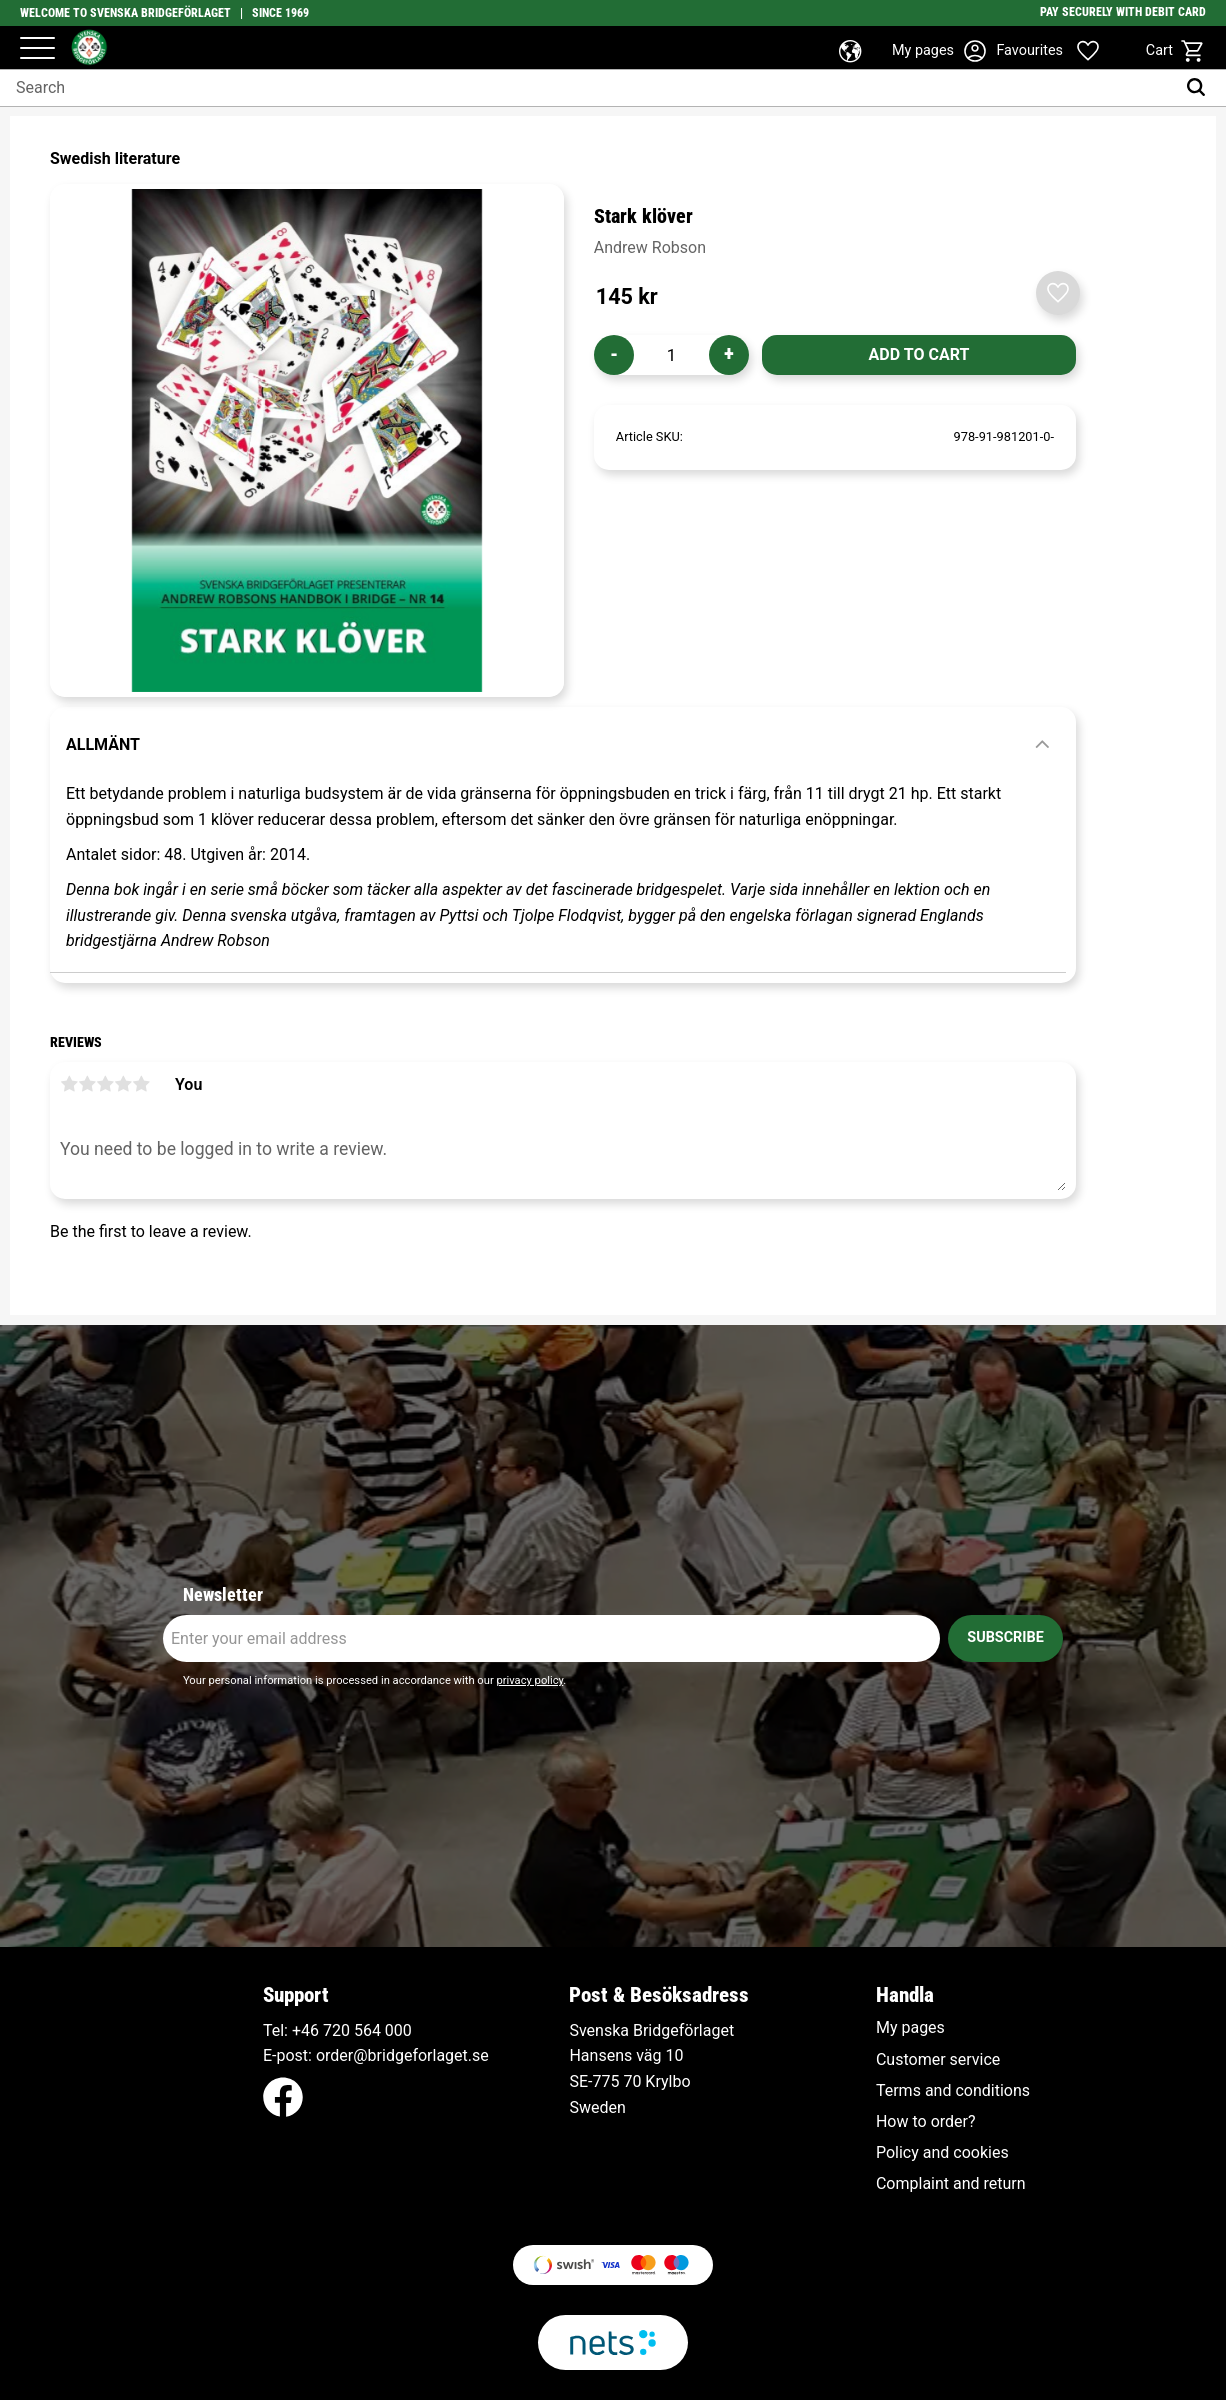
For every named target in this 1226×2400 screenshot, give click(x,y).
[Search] (1200, 88)
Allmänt (103, 744)
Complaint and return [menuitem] (951, 2184)
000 (398, 2030)
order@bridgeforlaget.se (402, 2055)
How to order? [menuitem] (926, 2122)
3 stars (105, 1084)
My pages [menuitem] (910, 2028)
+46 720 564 (336, 2030)
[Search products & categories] (587, 88)
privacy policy (529, 1680)
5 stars (141, 1084)
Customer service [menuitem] (938, 2060)
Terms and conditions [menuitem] (953, 2091)
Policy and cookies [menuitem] (942, 2153)
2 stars (87, 1084)
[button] (37, 49)
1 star (69, 1084)
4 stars (123, 1084)
